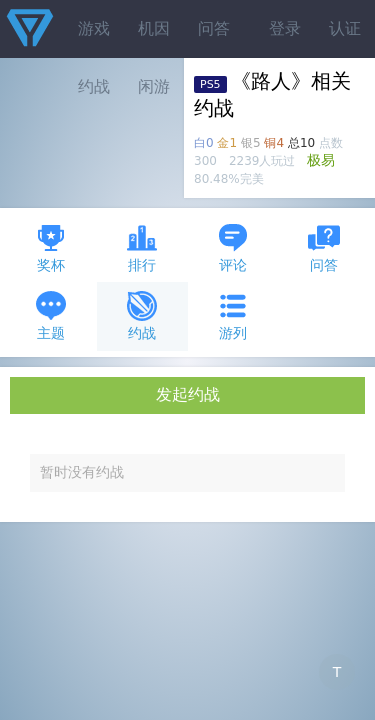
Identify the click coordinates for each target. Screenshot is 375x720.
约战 (142, 315)
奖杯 (51, 247)
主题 (51, 315)
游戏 (94, 28)
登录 (285, 28)
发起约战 (188, 394)
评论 (233, 247)
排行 (142, 247)
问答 (214, 28)
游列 (233, 315)
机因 (154, 28)
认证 (345, 28)
